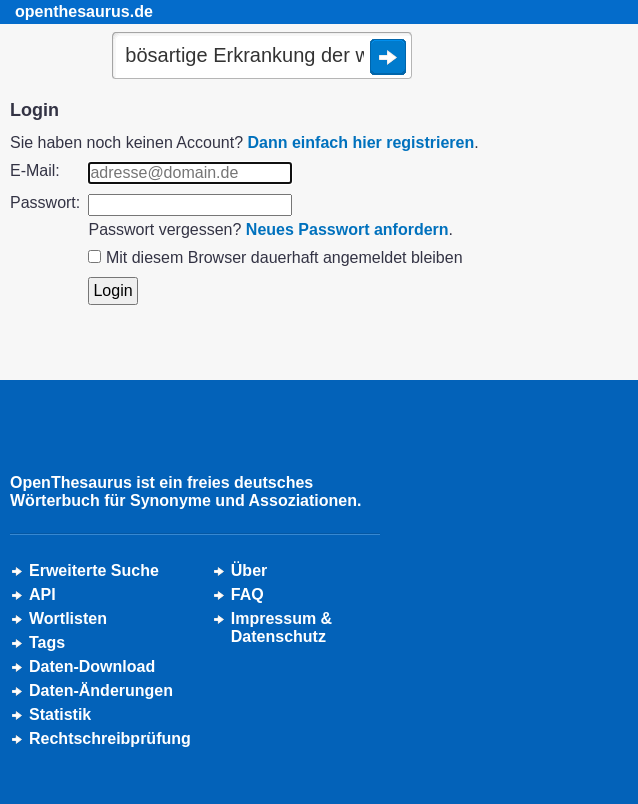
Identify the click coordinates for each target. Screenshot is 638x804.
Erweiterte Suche (94, 570)
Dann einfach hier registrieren (361, 142)
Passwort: (45, 202)
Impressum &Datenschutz (281, 627)
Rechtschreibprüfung (110, 738)
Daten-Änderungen (101, 690)
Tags (47, 642)
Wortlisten (68, 618)
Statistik (60, 714)
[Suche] (262, 57)
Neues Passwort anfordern (347, 229)
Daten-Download (92, 666)
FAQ (247, 594)
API (42, 594)
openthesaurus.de (84, 11)
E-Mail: (35, 170)
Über (249, 570)
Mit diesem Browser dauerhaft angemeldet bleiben (284, 257)
